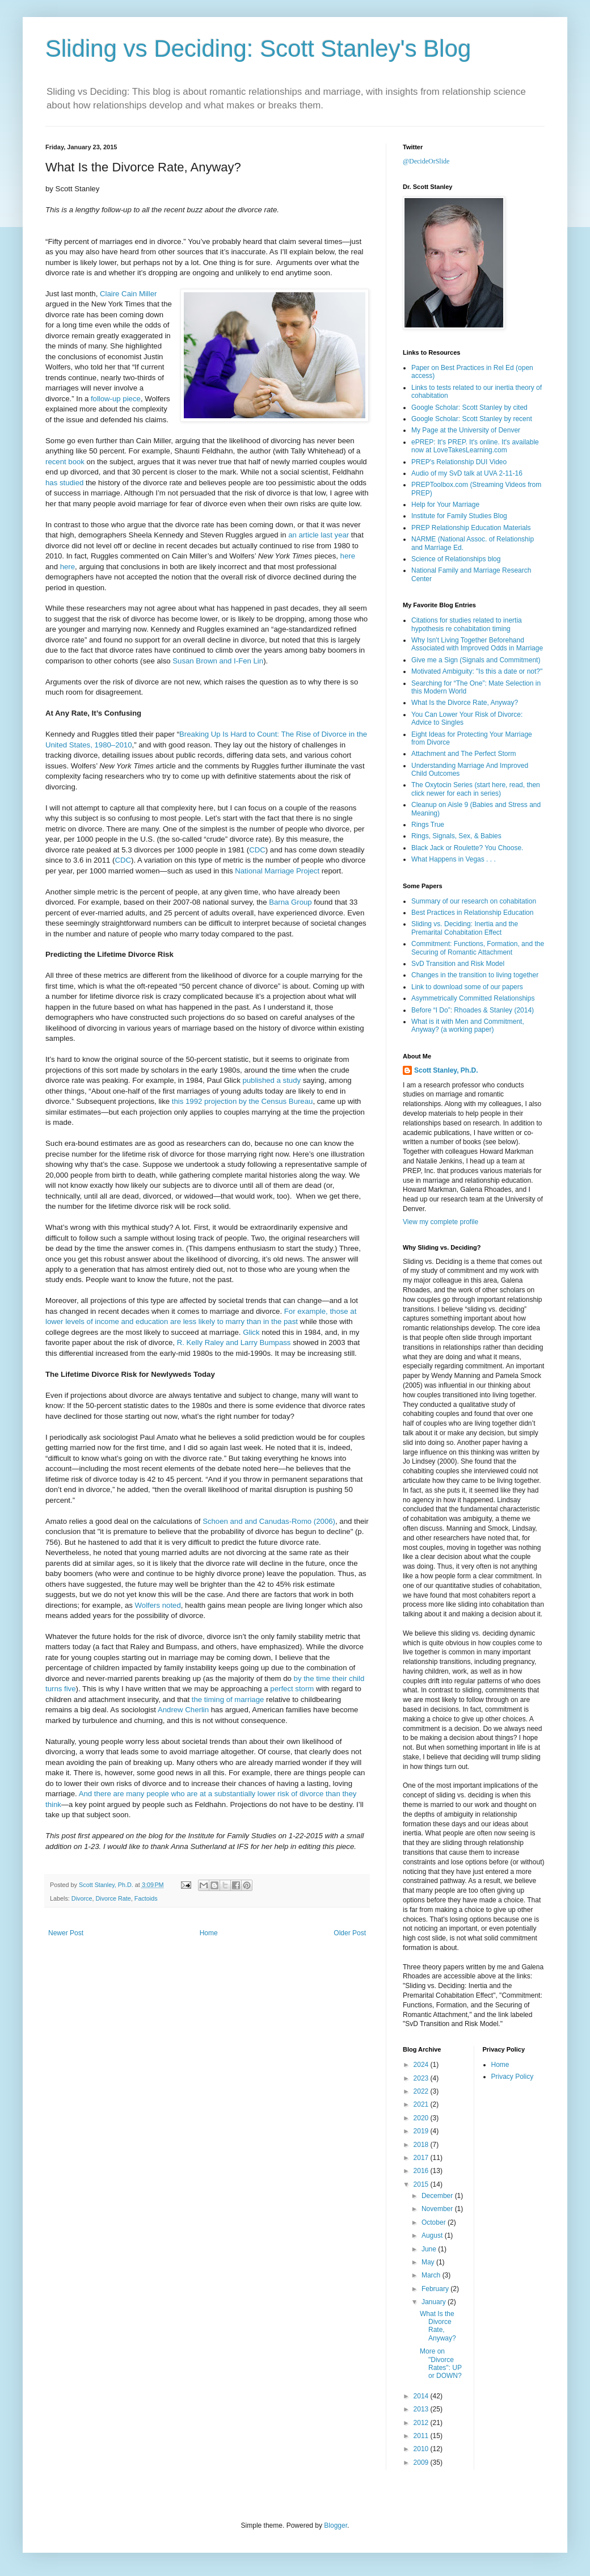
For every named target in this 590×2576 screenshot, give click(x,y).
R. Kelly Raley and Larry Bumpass (234, 1342)
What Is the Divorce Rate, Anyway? (464, 703)
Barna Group (290, 902)
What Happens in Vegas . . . (453, 859)
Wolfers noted (158, 1605)
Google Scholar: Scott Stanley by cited (469, 407)
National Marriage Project (277, 871)
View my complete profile (440, 1222)
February (436, 2289)
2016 (422, 2171)
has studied (64, 482)
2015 (422, 2184)
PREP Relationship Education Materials (471, 528)
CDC (257, 850)
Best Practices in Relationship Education (472, 913)
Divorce (81, 1898)
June (430, 2249)
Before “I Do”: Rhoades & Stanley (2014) (472, 1010)
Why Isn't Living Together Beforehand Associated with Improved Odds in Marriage (477, 644)
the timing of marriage (228, 1699)
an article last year (318, 535)
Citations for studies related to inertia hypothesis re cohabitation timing (466, 624)
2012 (422, 2423)
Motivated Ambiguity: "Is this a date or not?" (476, 671)
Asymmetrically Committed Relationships (472, 998)
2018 (422, 2145)
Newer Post (65, 1933)
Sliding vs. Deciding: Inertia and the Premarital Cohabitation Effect (464, 928)
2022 (422, 2091)
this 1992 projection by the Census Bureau (242, 1101)
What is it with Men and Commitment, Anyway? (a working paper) (467, 1025)
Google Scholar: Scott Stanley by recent (471, 419)
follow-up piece (116, 398)
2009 (422, 2462)
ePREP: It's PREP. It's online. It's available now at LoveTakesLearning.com (475, 446)
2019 (422, 2131)
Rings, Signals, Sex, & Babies (456, 836)
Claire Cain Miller (128, 293)
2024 (422, 2065)
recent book (65, 461)
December (438, 2196)
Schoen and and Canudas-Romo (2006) (269, 1521)
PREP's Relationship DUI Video (459, 462)
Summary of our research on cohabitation (473, 901)
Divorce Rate (112, 1898)
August (433, 2235)
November (438, 2209)
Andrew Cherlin (183, 1709)
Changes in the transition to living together (474, 975)
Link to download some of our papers (467, 987)
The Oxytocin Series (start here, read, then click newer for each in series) (475, 789)
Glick (251, 1332)
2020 (422, 2118)
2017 (422, 2158)
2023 (422, 2078)
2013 (422, 2409)
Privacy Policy (512, 2077)
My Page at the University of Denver (465, 430)
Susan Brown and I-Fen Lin (217, 661)
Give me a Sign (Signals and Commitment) (475, 660)
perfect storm (292, 1688)
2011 (422, 2436)
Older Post (350, 1933)
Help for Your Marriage (445, 505)
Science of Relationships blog (455, 559)
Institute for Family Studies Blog (459, 516)
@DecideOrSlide (426, 161)
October (435, 2222)
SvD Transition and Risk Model (457, 964)
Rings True (427, 825)
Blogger (335, 2525)
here (347, 556)
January (435, 2302)
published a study (271, 1080)
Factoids (146, 1898)
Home (209, 1933)
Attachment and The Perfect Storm (463, 754)
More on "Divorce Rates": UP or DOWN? (441, 2363)
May (429, 2262)
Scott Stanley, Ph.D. (446, 1070)
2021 (422, 2104)
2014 (422, 2396)
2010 (422, 2449)
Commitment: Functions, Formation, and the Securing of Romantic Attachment (477, 948)
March (432, 2275)
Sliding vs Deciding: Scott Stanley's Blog (258, 48)
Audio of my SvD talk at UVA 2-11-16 (466, 473)
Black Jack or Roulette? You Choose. (467, 848)
